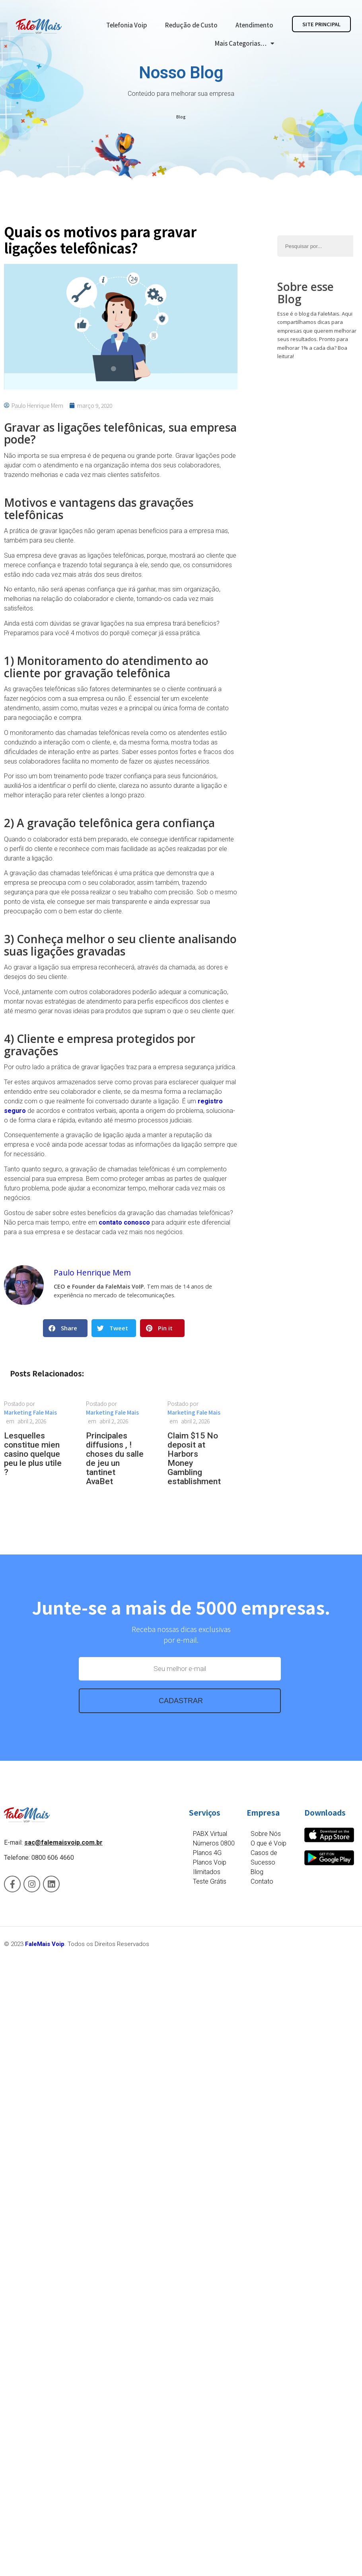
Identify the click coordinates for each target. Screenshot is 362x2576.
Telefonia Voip (126, 25)
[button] (65, 1328)
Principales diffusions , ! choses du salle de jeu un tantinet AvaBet (115, 1458)
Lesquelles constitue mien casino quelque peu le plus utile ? (33, 1454)
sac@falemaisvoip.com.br (63, 1842)
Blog (181, 117)
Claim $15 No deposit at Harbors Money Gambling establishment (194, 1458)
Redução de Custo (191, 25)
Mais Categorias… (244, 43)
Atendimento (254, 25)
